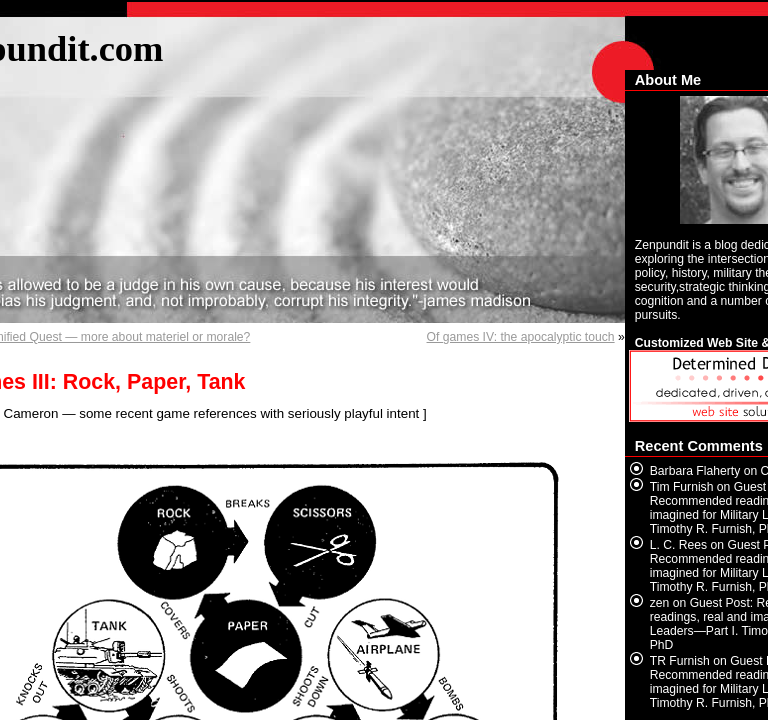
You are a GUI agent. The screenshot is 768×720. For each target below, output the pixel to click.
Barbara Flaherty (695, 471)
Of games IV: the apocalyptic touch (521, 337)
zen (660, 603)
